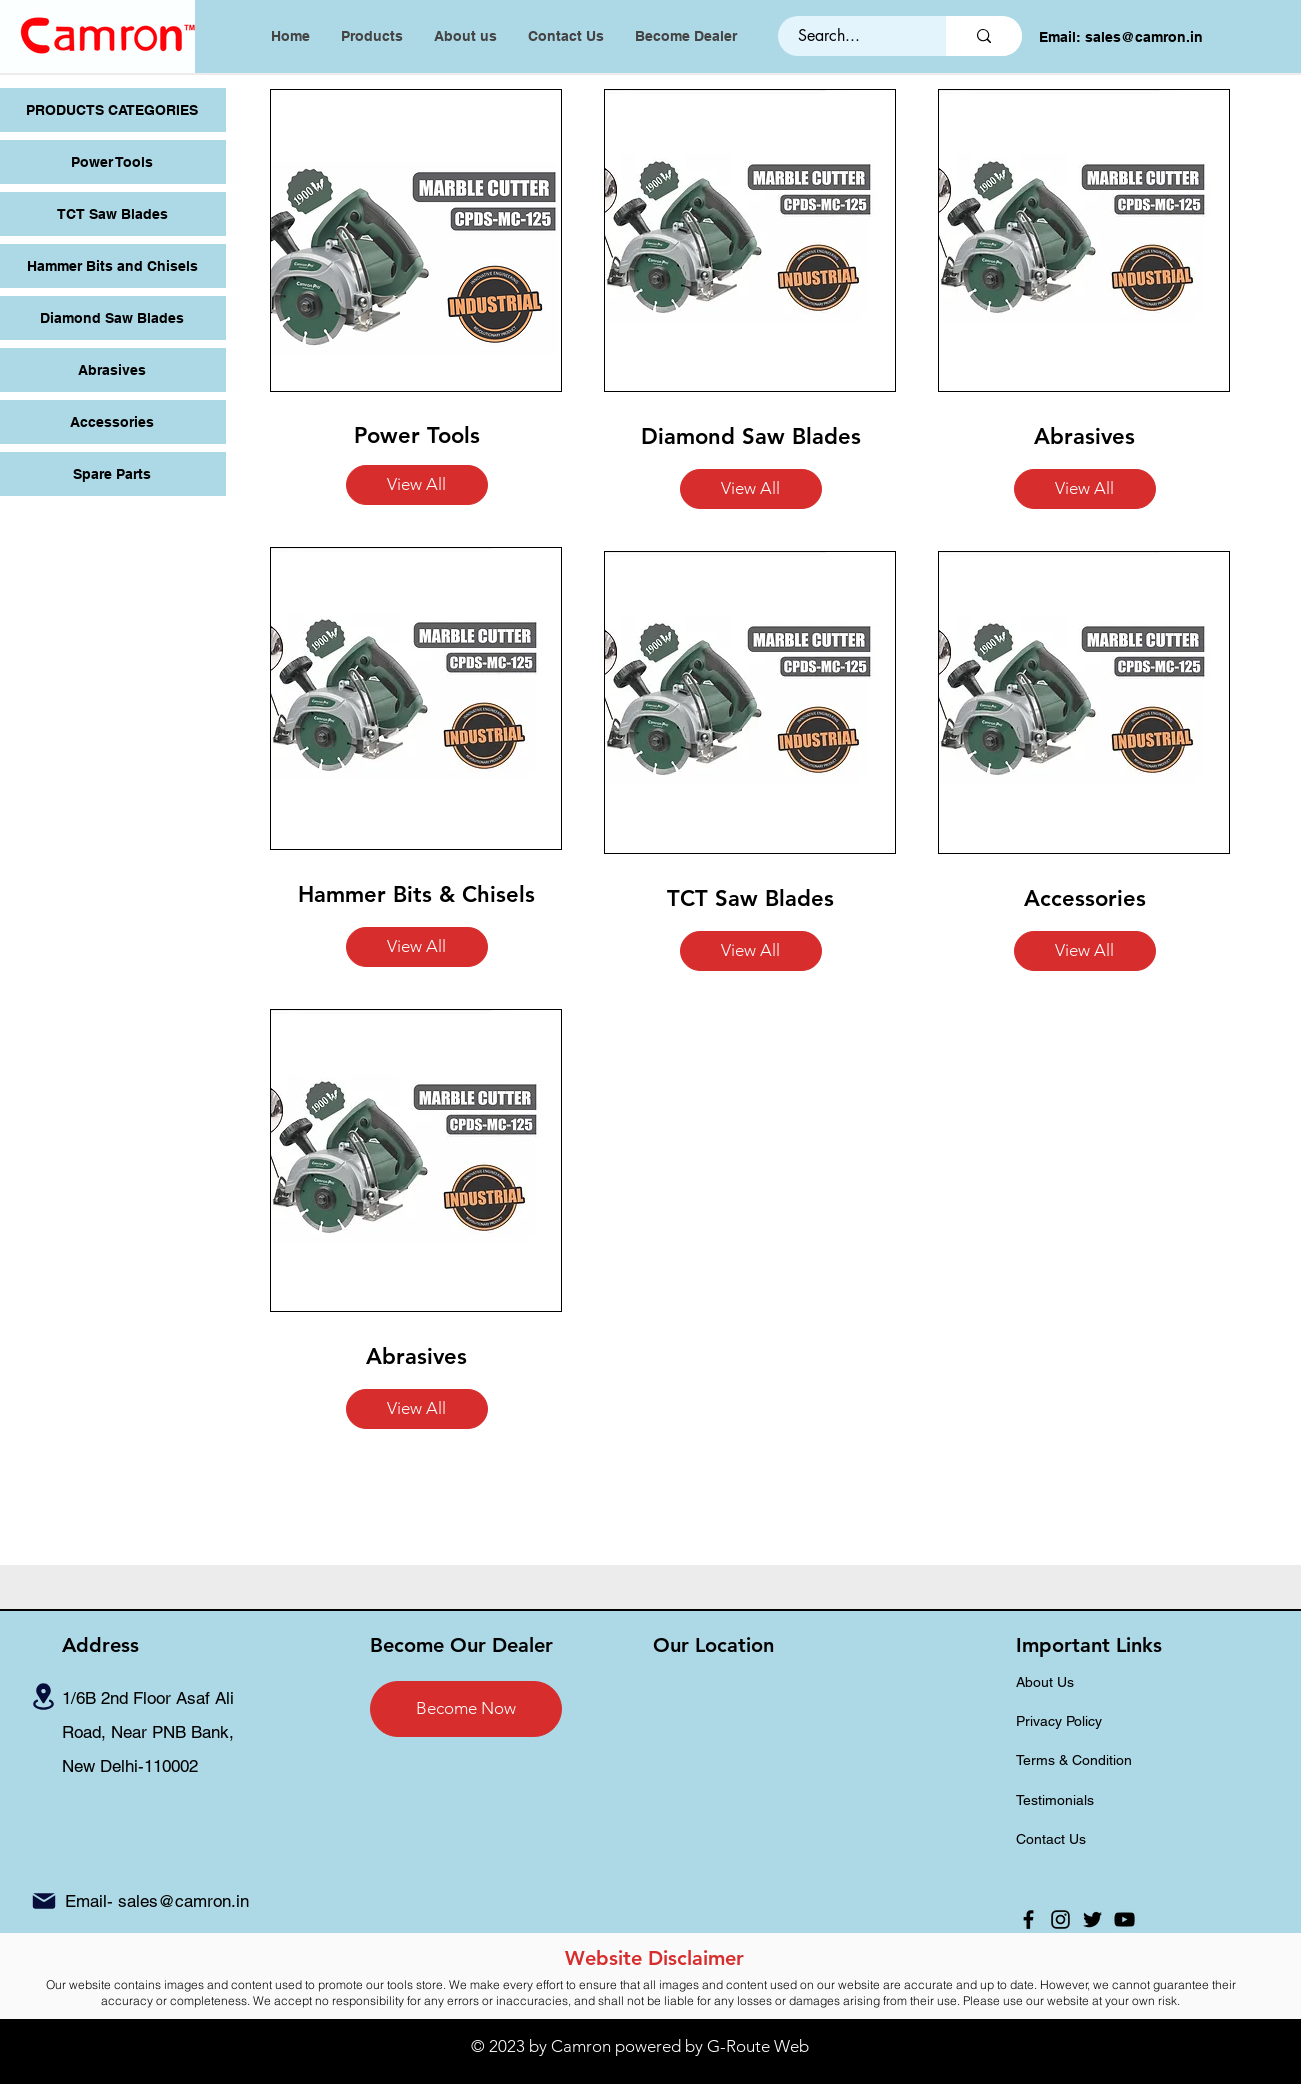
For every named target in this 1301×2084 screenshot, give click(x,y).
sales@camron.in (183, 1901)
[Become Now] (466, 1709)
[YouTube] (1124, 1919)
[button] (417, 485)
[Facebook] (1028, 1919)
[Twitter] (1092, 1919)
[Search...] (851, 36)
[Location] (43, 1696)
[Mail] (44, 1901)
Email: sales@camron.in (1121, 37)
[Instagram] (1060, 1919)
